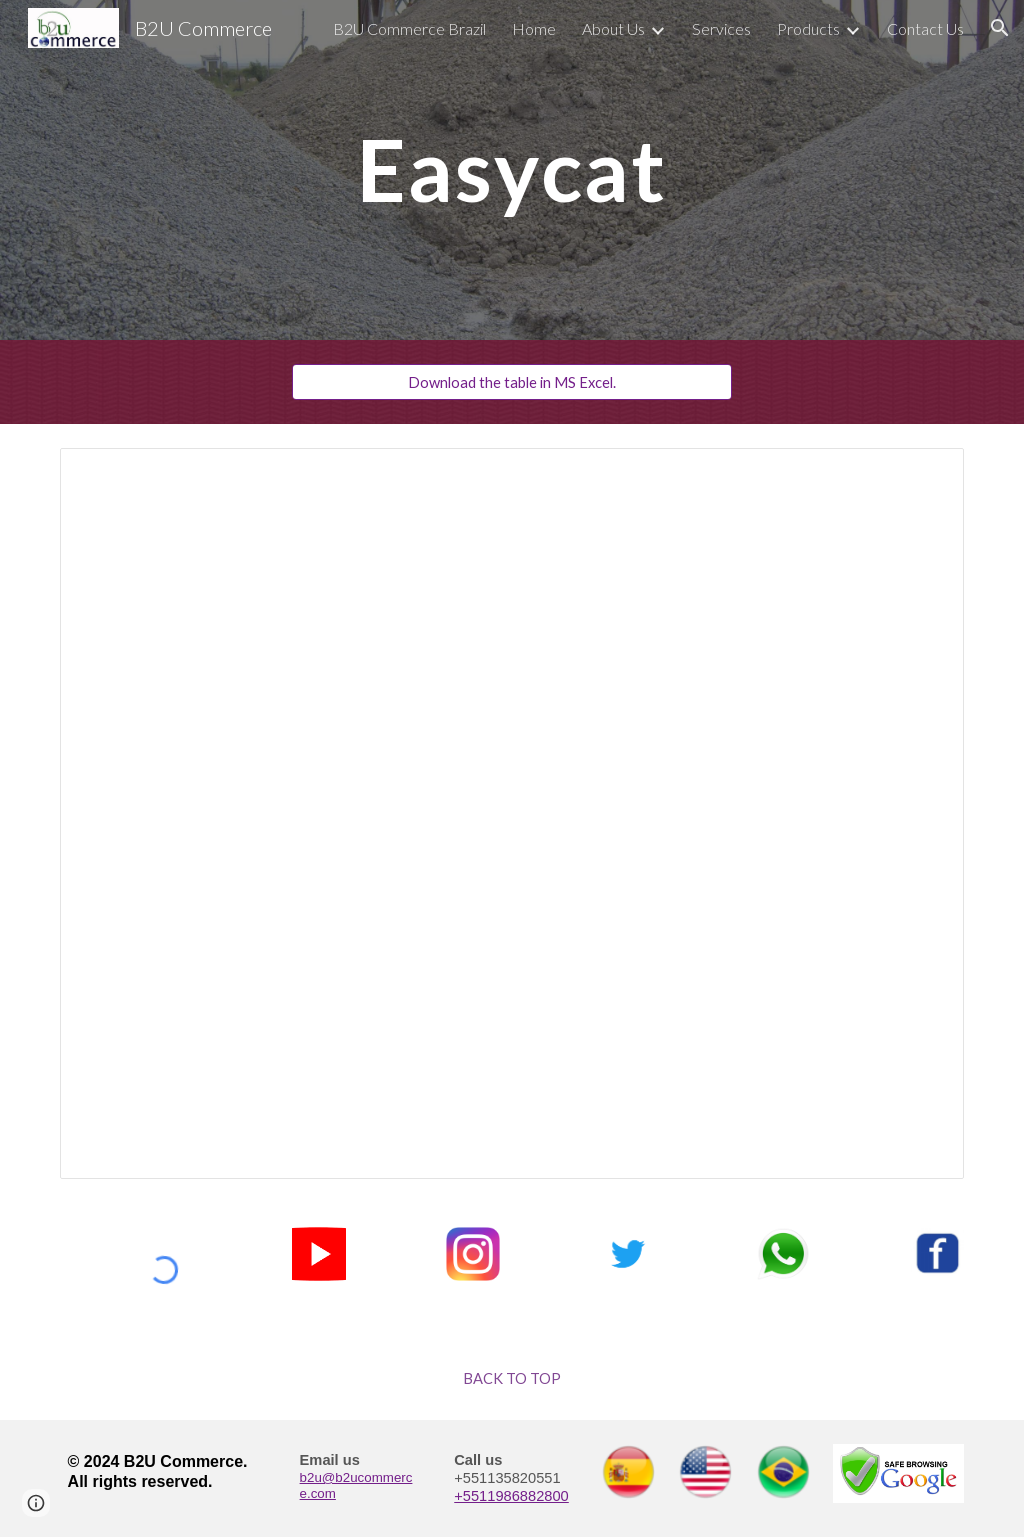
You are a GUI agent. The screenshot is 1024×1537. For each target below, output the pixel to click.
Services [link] (721, 28)
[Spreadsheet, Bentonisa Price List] (512, 813)
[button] (1000, 28)
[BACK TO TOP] (512, 1378)
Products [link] (808, 28)
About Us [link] (613, 28)
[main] (511, 169)
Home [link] (534, 28)
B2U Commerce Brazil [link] (409, 28)
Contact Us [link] (925, 28)
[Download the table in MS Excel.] (512, 382)
